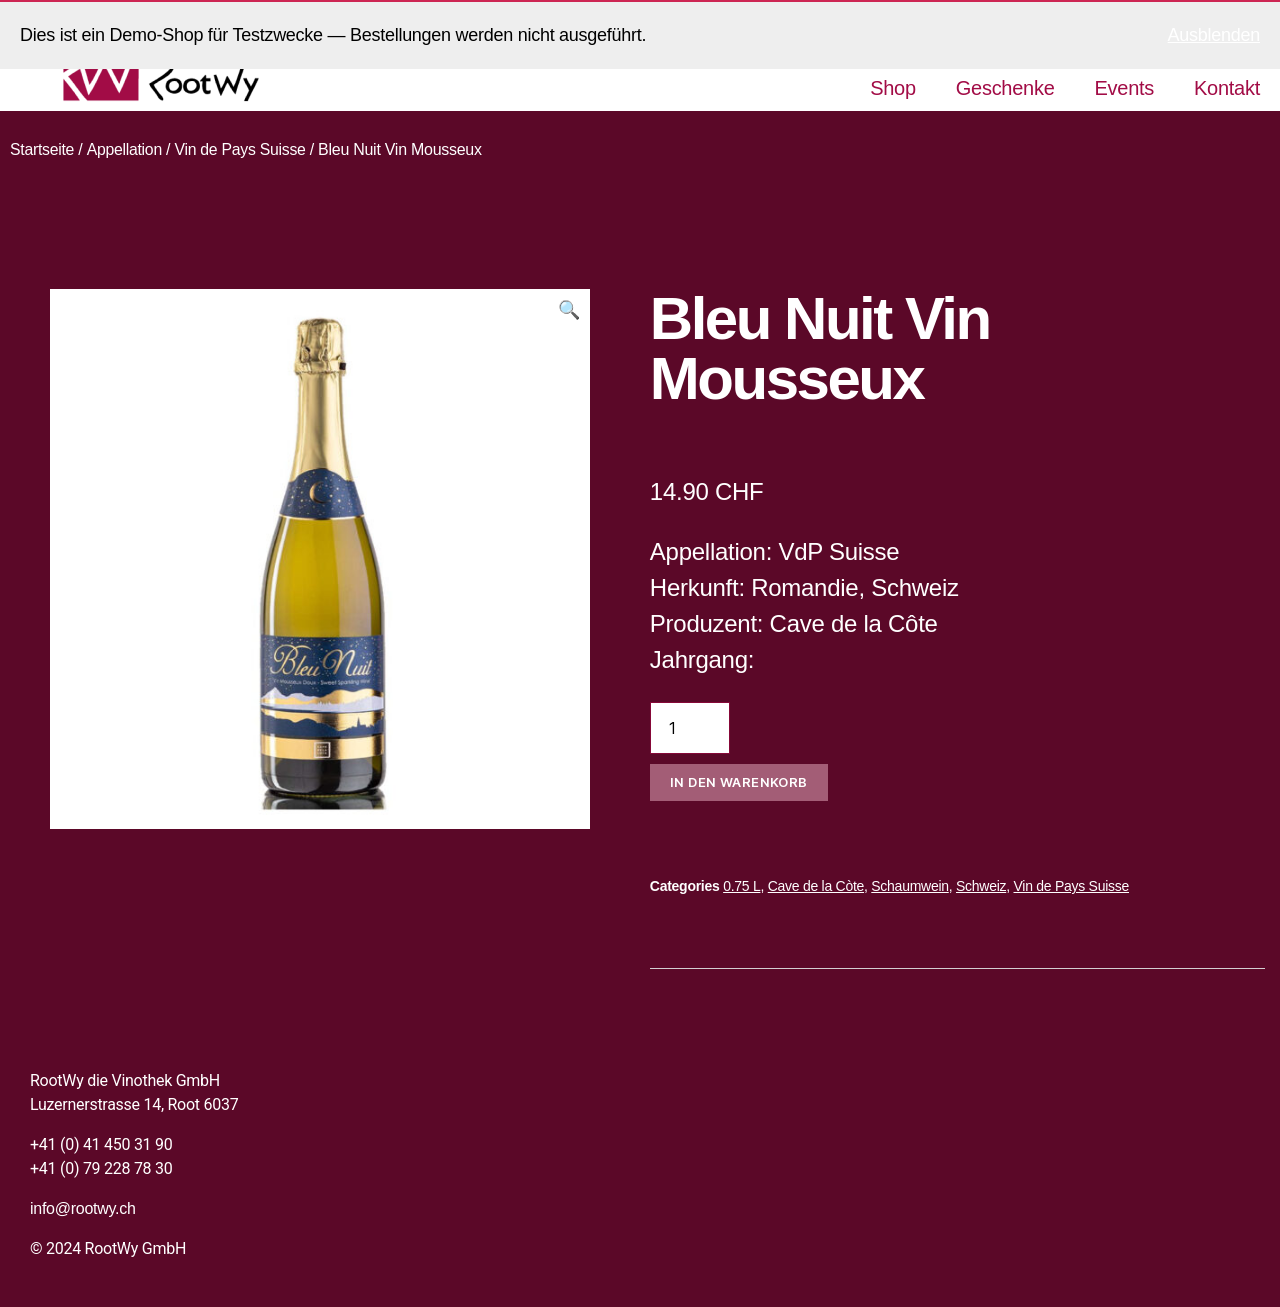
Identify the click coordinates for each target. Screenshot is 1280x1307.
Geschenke (1005, 88)
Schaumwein (909, 886)
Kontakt (1227, 88)
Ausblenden (1214, 35)
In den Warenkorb (739, 782)
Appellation (125, 149)
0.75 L (741, 886)
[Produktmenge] (690, 728)
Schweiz (981, 886)
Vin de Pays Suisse (242, 149)
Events (1125, 88)
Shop (893, 88)
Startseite (42, 149)
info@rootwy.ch (83, 1208)
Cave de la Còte (816, 886)
